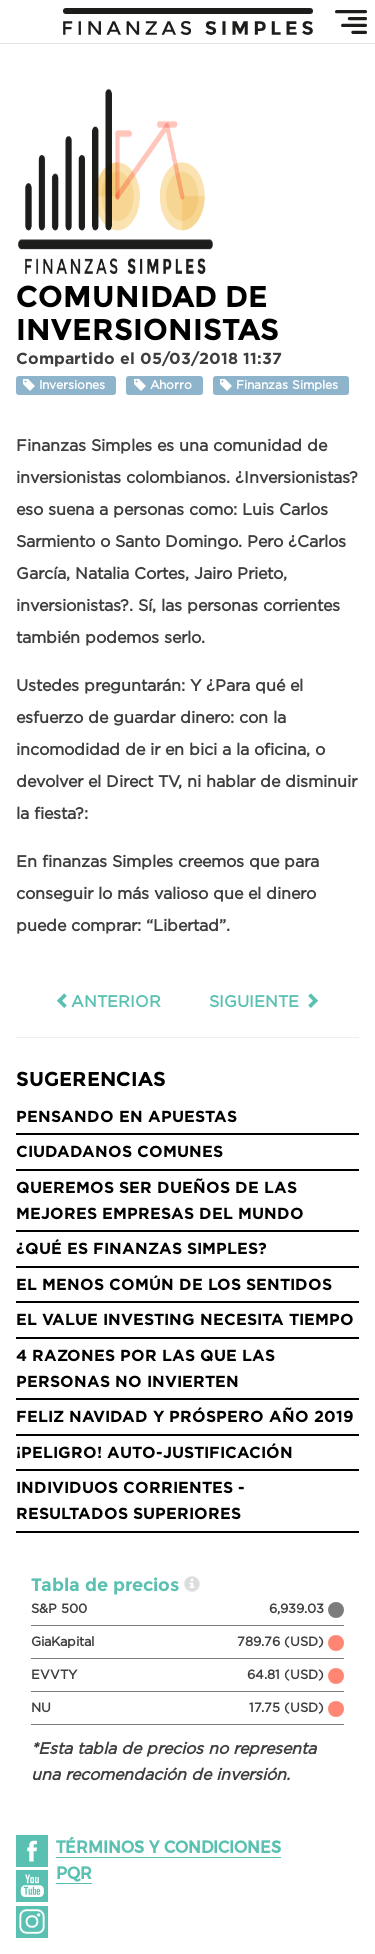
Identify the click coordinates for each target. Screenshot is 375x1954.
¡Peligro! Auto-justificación (154, 1452)
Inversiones (66, 385)
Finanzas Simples (281, 385)
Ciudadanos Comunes (119, 1151)
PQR (74, 1873)
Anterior (108, 1001)
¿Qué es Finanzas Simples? (141, 1248)
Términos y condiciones (168, 1847)
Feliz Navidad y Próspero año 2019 (185, 1416)
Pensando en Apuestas (126, 1116)
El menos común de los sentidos (174, 1284)
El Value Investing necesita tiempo (185, 1319)
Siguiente (264, 1001)
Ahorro (165, 385)
